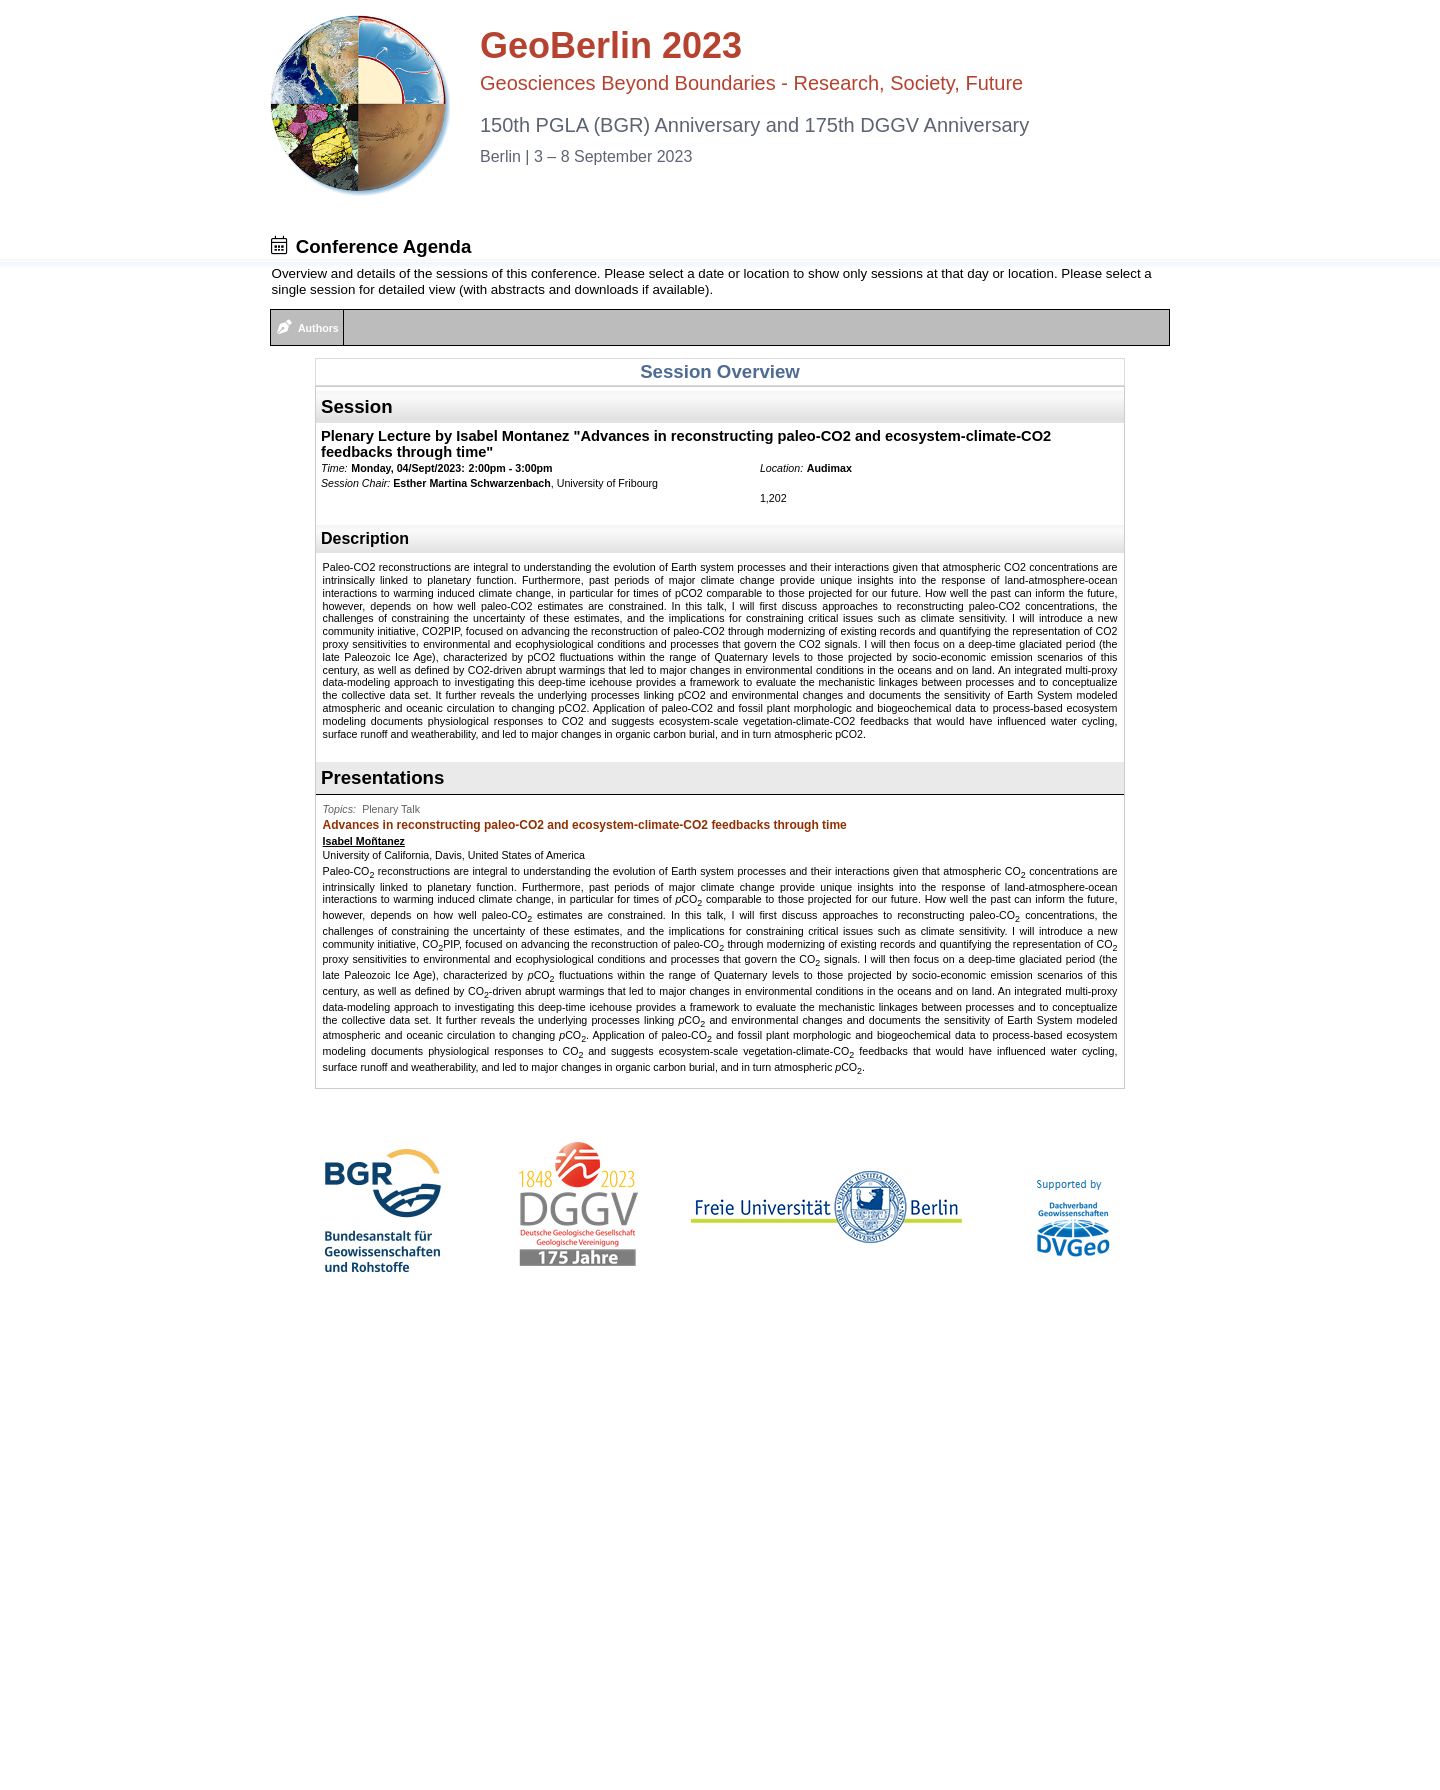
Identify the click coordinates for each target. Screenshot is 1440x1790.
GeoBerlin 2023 (611, 45)
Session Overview (720, 371)
